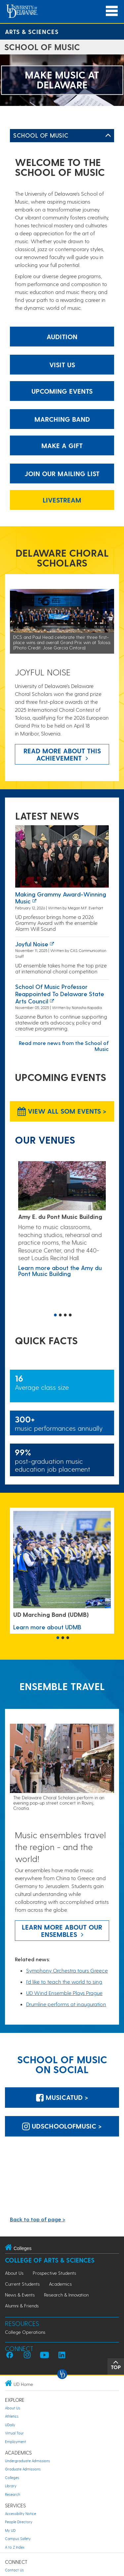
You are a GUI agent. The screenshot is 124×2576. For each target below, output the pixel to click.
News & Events (20, 2295)
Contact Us (14, 2570)
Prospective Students (54, 2273)
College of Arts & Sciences (50, 2260)
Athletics (12, 2416)
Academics (60, 2284)
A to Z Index (14, 2547)
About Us (14, 2273)
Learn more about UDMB (47, 1626)
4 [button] (70, 1315)
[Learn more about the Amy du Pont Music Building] (62, 1185)
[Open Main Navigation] (112, 11)
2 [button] (60, 1315)
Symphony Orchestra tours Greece (67, 1970)
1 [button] (55, 1315)
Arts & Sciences (32, 31)
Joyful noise (31, 943)
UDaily (10, 2425)
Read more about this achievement (62, 754)
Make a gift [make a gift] (62, 445)
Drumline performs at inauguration (66, 2004)
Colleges (12, 2477)
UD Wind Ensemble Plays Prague (64, 1993)
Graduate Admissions (23, 2469)
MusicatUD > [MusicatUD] (62, 2097)
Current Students (22, 2284)
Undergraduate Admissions (27, 2461)
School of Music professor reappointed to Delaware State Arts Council (59, 993)
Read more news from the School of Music (64, 1046)
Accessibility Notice (20, 2513)
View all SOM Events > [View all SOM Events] (62, 1111)
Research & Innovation (66, 2295)
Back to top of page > (37, 2219)
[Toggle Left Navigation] (108, 136)
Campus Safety (18, 2538)
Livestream (62, 500)
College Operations (25, 2332)
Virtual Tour (14, 2433)
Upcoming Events (62, 391)
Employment (15, 2441)
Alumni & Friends (22, 2305)
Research (12, 2494)
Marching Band (62, 419)
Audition (62, 337)
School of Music (40, 135)
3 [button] (65, 1315)
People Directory (18, 2522)
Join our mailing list (62, 473)
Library (11, 2486)
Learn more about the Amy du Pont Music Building (60, 1270)
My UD (10, 2530)
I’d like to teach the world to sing (64, 1981)
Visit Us (62, 365)
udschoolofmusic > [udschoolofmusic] (62, 2126)
